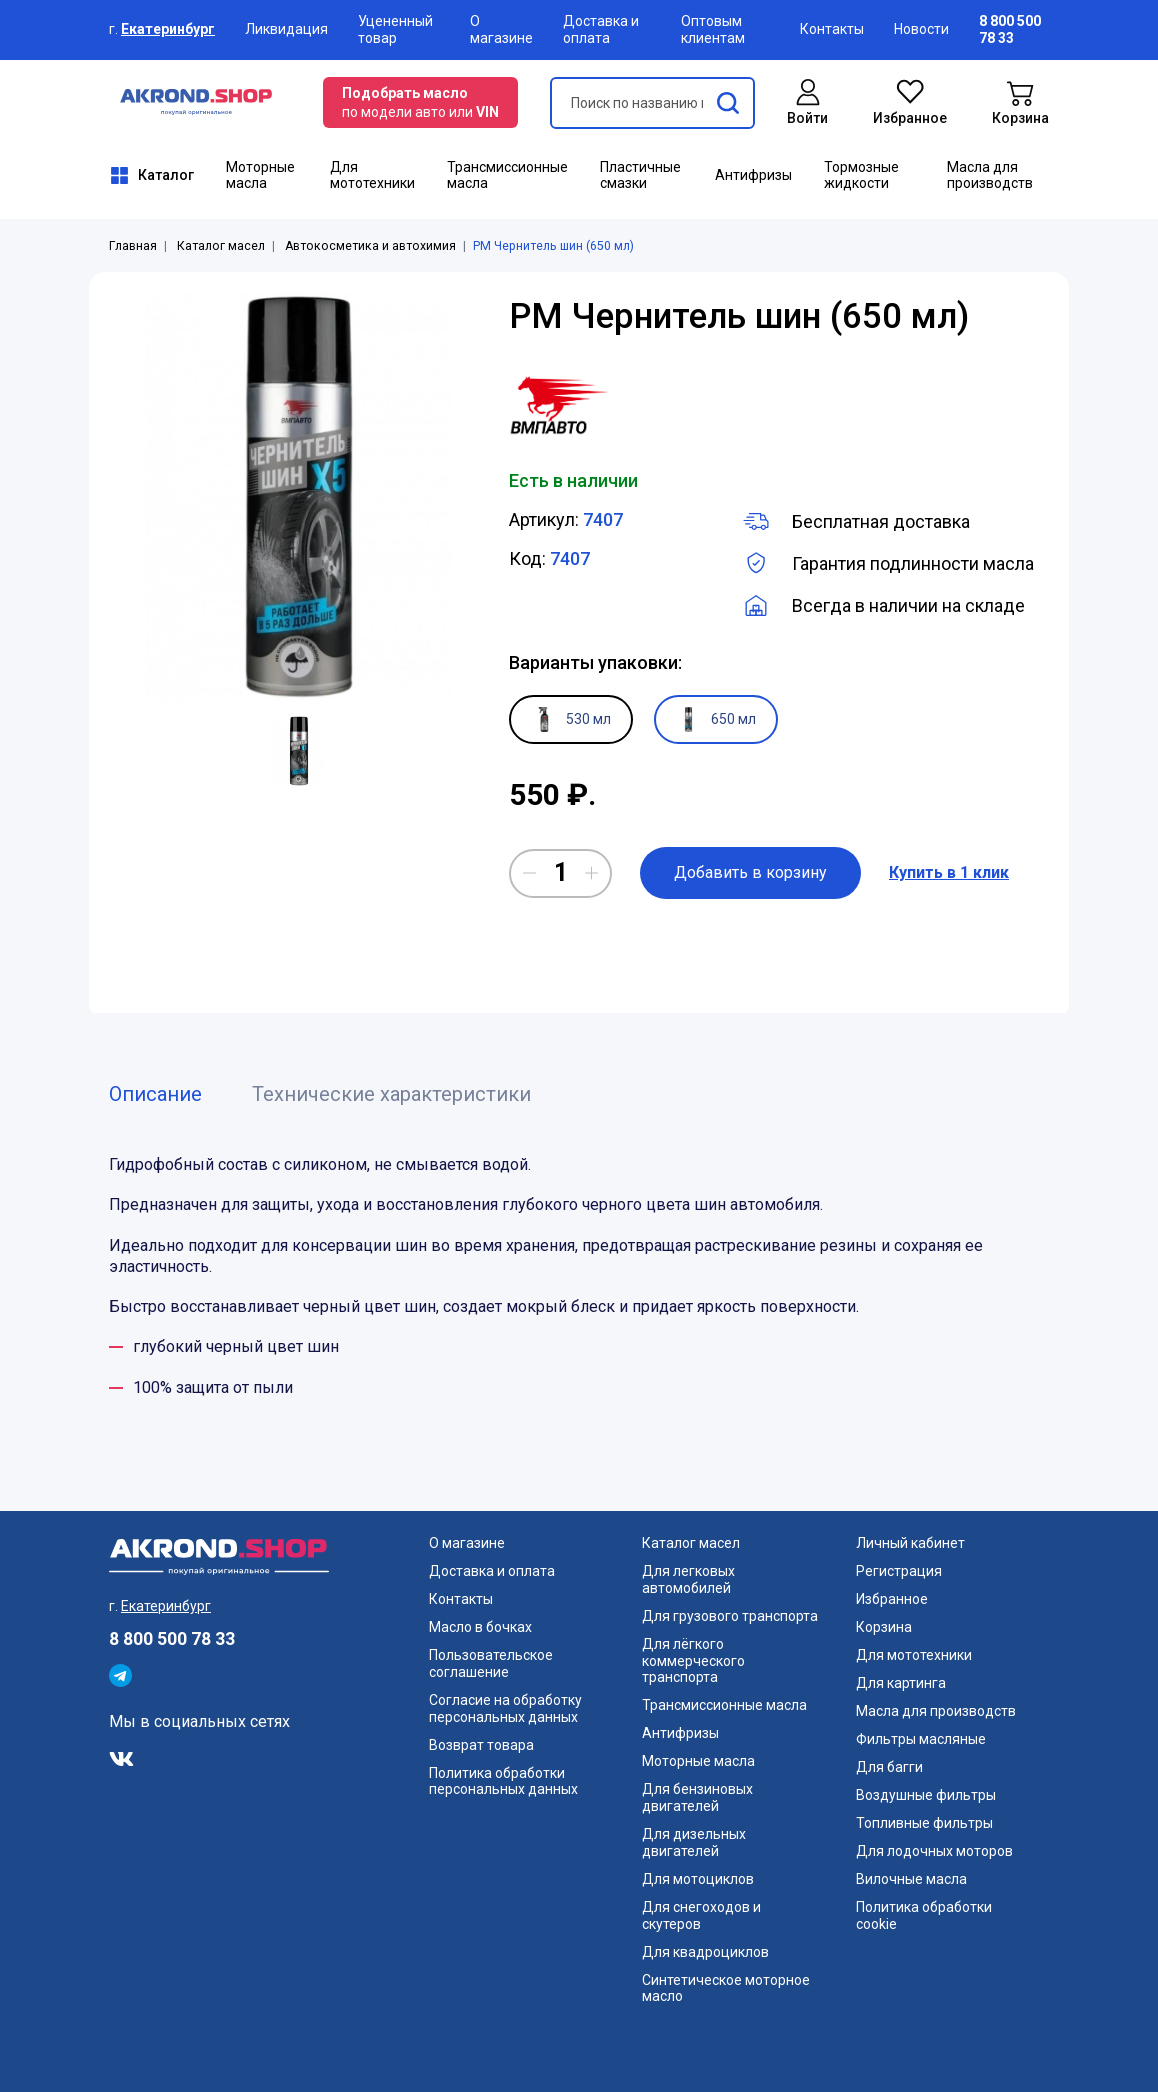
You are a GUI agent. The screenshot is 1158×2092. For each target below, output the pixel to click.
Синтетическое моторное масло (726, 1988)
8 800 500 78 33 (172, 1639)
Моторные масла (260, 175)
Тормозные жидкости (861, 175)
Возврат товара (481, 1745)
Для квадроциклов (705, 1952)
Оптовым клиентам (713, 29)
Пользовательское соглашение (491, 1663)
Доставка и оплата (601, 29)
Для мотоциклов (698, 1879)
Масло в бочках (480, 1627)
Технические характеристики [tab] (391, 1094)
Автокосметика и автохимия (370, 246)
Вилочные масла (911, 1879)
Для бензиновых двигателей (697, 1797)
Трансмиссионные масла (507, 175)
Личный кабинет (910, 1543)
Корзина (884, 1627)
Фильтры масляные (921, 1739)
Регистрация (899, 1571)
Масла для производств (990, 175)
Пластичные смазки (640, 175)
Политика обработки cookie (924, 1915)
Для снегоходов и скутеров (701, 1915)
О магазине (501, 29)
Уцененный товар (395, 29)
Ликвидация (286, 29)
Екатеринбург (168, 29)
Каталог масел (221, 246)
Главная (133, 246)
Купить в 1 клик (949, 872)
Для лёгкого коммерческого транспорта (693, 1661)
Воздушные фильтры (926, 1795)
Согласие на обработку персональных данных (505, 1708)
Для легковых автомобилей (688, 1579)
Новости (921, 29)
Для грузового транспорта (730, 1616)
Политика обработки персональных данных (503, 1781)
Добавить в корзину (750, 872)
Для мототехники (372, 175)
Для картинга (901, 1683)
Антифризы (753, 175)
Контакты (832, 29)
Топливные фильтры (924, 1823)
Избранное (892, 1599)
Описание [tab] (155, 1094)
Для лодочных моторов (934, 1851)
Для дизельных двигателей (694, 1842)
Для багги (889, 1767)
